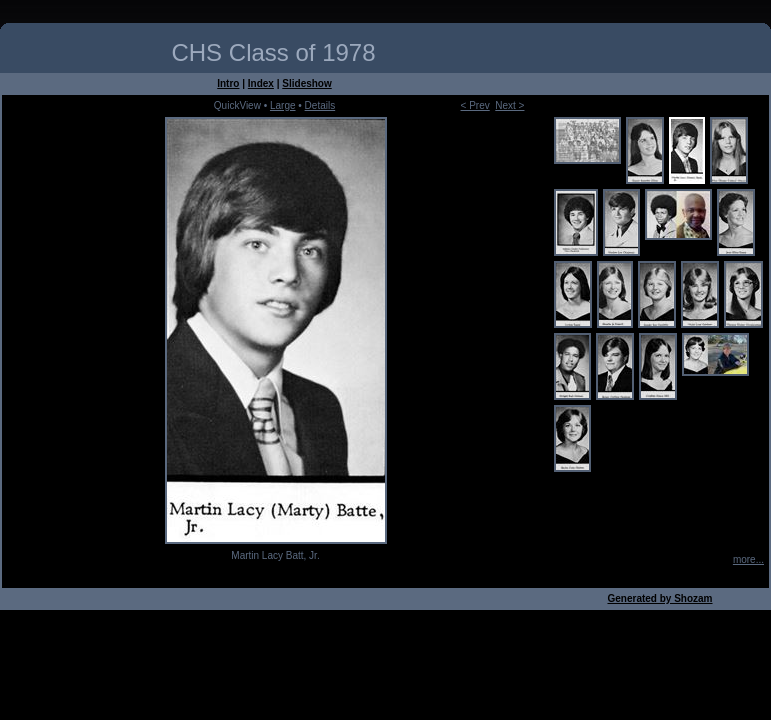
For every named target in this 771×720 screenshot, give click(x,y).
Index (261, 83)
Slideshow (306, 83)
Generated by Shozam (659, 598)
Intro (228, 83)
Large (283, 105)
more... (748, 559)
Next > (509, 105)
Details (320, 105)
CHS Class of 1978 (273, 52)
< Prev (475, 105)
